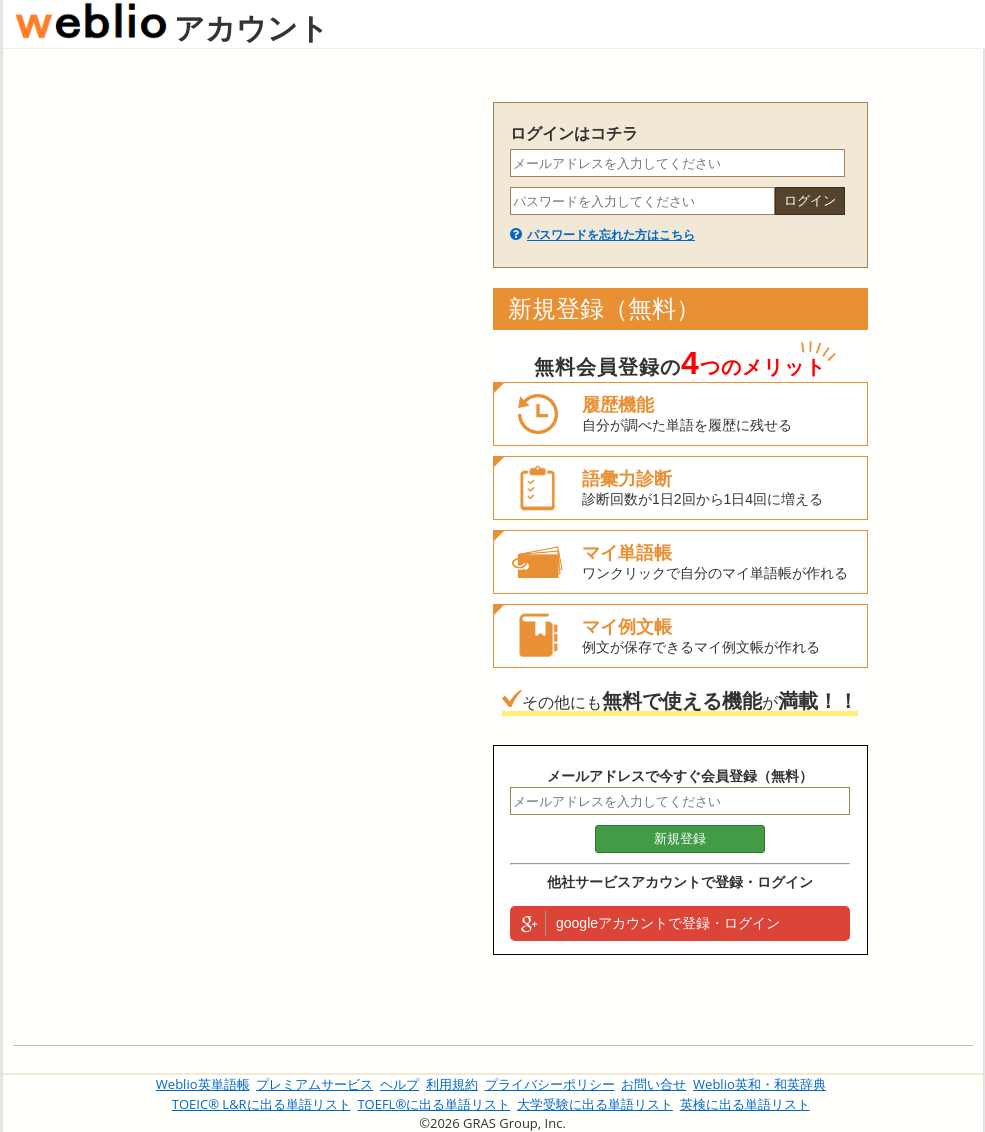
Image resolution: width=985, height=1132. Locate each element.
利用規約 (452, 1084)
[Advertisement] (243, 402)
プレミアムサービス (314, 1084)
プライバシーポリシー (550, 1084)
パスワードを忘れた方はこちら (611, 235)
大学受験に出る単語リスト (595, 1104)
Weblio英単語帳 (203, 1084)
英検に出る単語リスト (745, 1104)
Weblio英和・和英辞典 (759, 1084)
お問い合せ (653, 1084)
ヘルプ (399, 1084)
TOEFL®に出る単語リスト (433, 1104)
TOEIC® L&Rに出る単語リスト (261, 1104)
